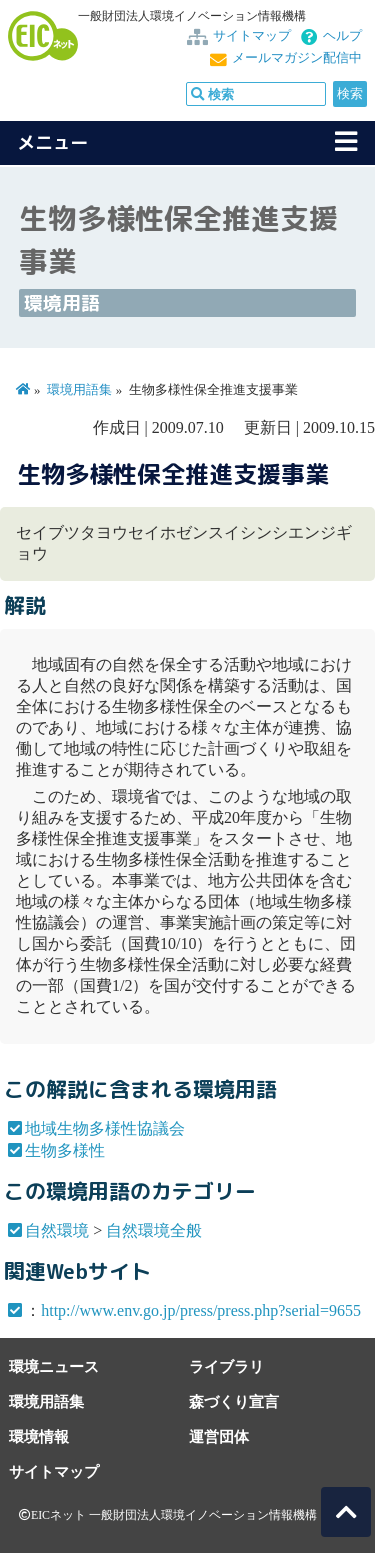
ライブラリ (226, 1366)
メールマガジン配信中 (297, 58)
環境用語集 (79, 390)
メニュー (53, 142)
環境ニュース (54, 1366)
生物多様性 (65, 1150)
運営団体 (219, 1436)
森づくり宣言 (234, 1401)
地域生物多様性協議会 (105, 1128)
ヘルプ (342, 36)
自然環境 (57, 1230)
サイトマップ (252, 36)
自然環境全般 (154, 1230)
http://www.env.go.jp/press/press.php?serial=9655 (201, 1310)
